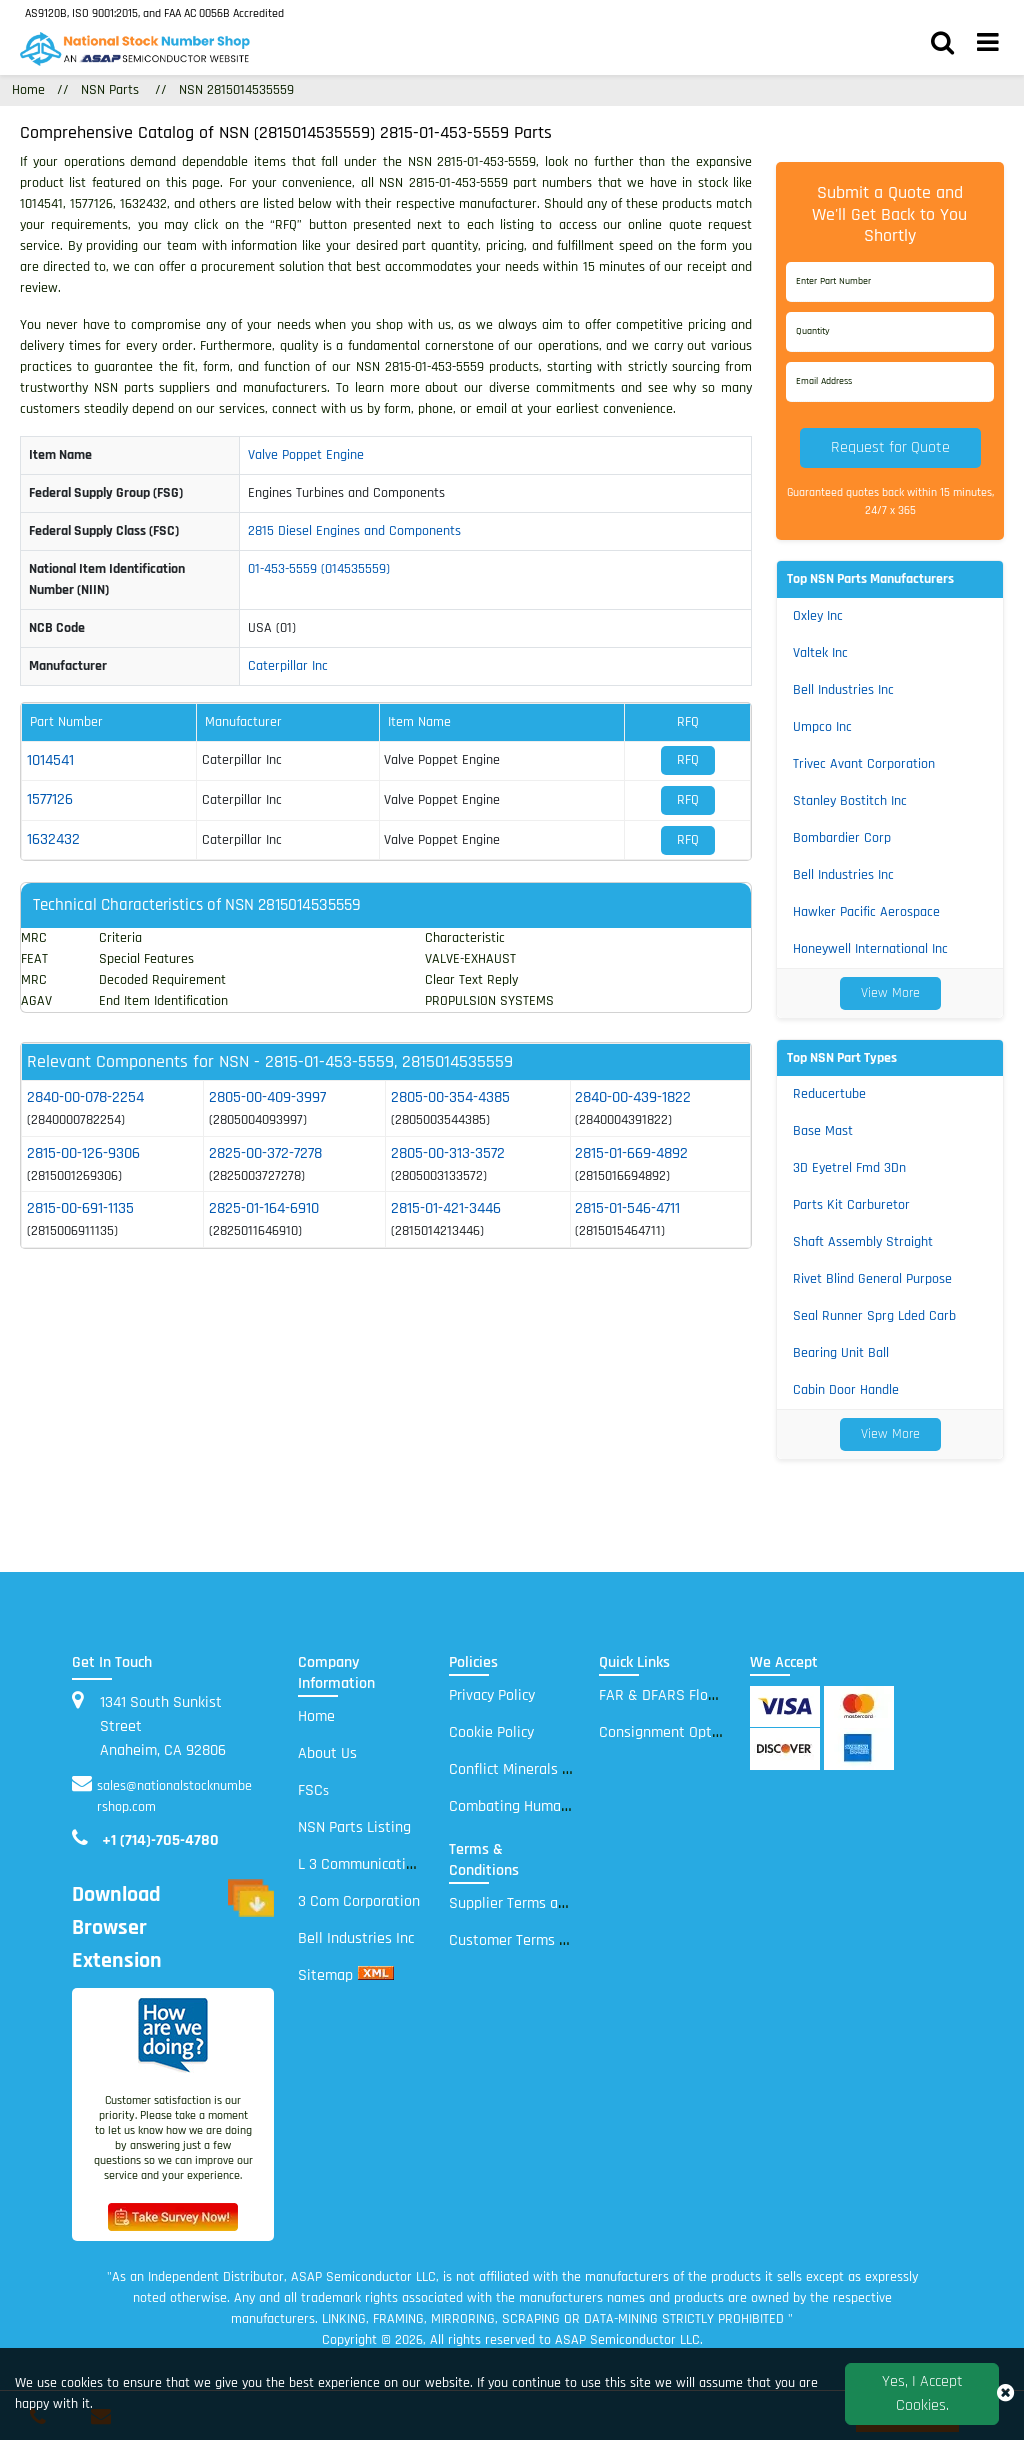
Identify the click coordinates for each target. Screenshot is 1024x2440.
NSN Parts (110, 90)
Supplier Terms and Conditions (548, 1903)
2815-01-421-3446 (446, 1208)
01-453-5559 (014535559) (319, 569)
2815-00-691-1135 (80, 1208)
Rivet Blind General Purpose (872, 1279)
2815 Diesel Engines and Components (354, 531)
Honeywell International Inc (870, 949)
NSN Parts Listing (354, 1827)
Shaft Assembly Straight (863, 1242)
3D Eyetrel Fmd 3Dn (849, 1168)
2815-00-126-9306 (83, 1153)
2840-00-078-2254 (85, 1097)
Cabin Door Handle (846, 1390)
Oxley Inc (818, 616)
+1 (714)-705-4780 (160, 1840)
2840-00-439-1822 (633, 1097)
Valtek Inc (820, 653)
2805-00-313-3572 (448, 1153)
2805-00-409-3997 (267, 1097)
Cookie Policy (491, 1732)
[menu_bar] (988, 45)
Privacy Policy (492, 1695)
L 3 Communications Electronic (397, 1864)
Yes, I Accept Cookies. (922, 2393)
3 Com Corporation (359, 1901)
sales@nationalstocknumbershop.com (174, 1796)
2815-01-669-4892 (631, 1153)
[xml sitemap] (376, 1975)
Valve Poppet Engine (306, 455)
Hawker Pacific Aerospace (866, 912)
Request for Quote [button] (890, 447)
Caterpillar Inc (288, 666)
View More (890, 993)
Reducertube (829, 1094)
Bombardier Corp (842, 838)
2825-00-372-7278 (265, 1153)
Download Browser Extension (173, 1928)
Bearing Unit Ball (841, 1353)
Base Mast (823, 1131)
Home (316, 1716)
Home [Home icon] (28, 90)
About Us (327, 1753)
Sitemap (325, 1975)
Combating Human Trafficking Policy (565, 1806)
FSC (313, 1790)
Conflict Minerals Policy (524, 1769)
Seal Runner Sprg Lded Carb (874, 1316)
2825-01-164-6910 (264, 1208)
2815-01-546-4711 (627, 1208)
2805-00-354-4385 (450, 1097)
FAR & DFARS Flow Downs (682, 1695)
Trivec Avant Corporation (864, 764)
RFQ (688, 760)
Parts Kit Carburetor (851, 1205)
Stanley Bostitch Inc (850, 801)
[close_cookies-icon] (1005, 2394)
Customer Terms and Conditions (553, 1940)
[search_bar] (942, 45)
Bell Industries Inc (843, 690)
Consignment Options (669, 1732)
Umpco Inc (822, 727)
